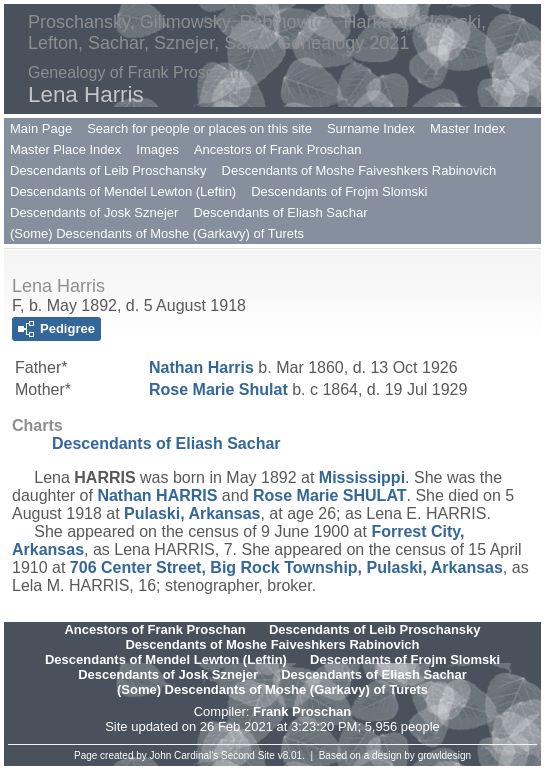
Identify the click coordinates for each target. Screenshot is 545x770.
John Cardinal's (184, 755)
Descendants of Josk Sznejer (94, 212)
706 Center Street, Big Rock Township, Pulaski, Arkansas (286, 567)
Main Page (41, 128)
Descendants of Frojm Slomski (339, 191)
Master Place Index (65, 149)
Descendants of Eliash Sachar (280, 212)
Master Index (467, 128)
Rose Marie (218, 389)
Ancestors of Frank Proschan (278, 149)
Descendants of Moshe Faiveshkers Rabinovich (359, 170)
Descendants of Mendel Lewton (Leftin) (123, 191)
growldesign (444, 755)
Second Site (248, 755)
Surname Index (371, 128)
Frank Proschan (302, 711)
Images (157, 149)
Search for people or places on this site (199, 128)
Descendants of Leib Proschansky (108, 170)
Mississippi (362, 477)
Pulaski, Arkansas (192, 513)
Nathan (201, 367)
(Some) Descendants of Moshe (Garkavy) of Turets (157, 233)
